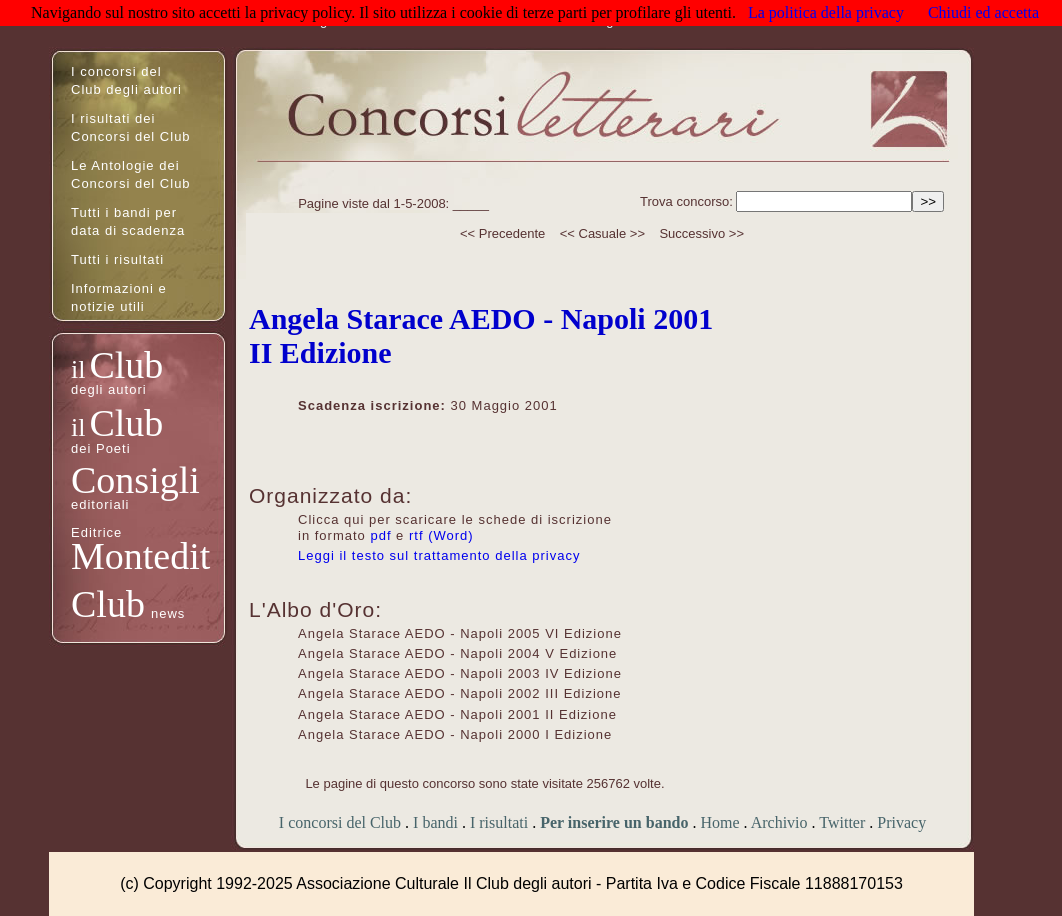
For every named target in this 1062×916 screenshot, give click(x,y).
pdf (380, 535)
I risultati (499, 822)
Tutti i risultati (117, 259)
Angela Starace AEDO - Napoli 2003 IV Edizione (460, 673)
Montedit (140, 556)
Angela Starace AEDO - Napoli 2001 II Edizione (457, 714)
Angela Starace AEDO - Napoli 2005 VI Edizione (460, 633)
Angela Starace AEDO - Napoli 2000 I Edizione (455, 734)
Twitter (842, 822)
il (78, 369)
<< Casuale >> (602, 233)
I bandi (435, 822)
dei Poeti (101, 448)
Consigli (135, 480)
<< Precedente (502, 233)
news (168, 613)
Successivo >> (701, 233)
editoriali (100, 504)
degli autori (109, 389)
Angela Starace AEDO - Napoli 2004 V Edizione (457, 653)
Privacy (901, 822)
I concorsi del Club (340, 822)
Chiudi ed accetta (983, 12)
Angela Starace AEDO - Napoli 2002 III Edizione (460, 693)
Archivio (779, 822)
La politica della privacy (826, 12)
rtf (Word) (441, 535)
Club (126, 365)
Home (719, 822)
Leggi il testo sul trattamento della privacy (439, 555)
